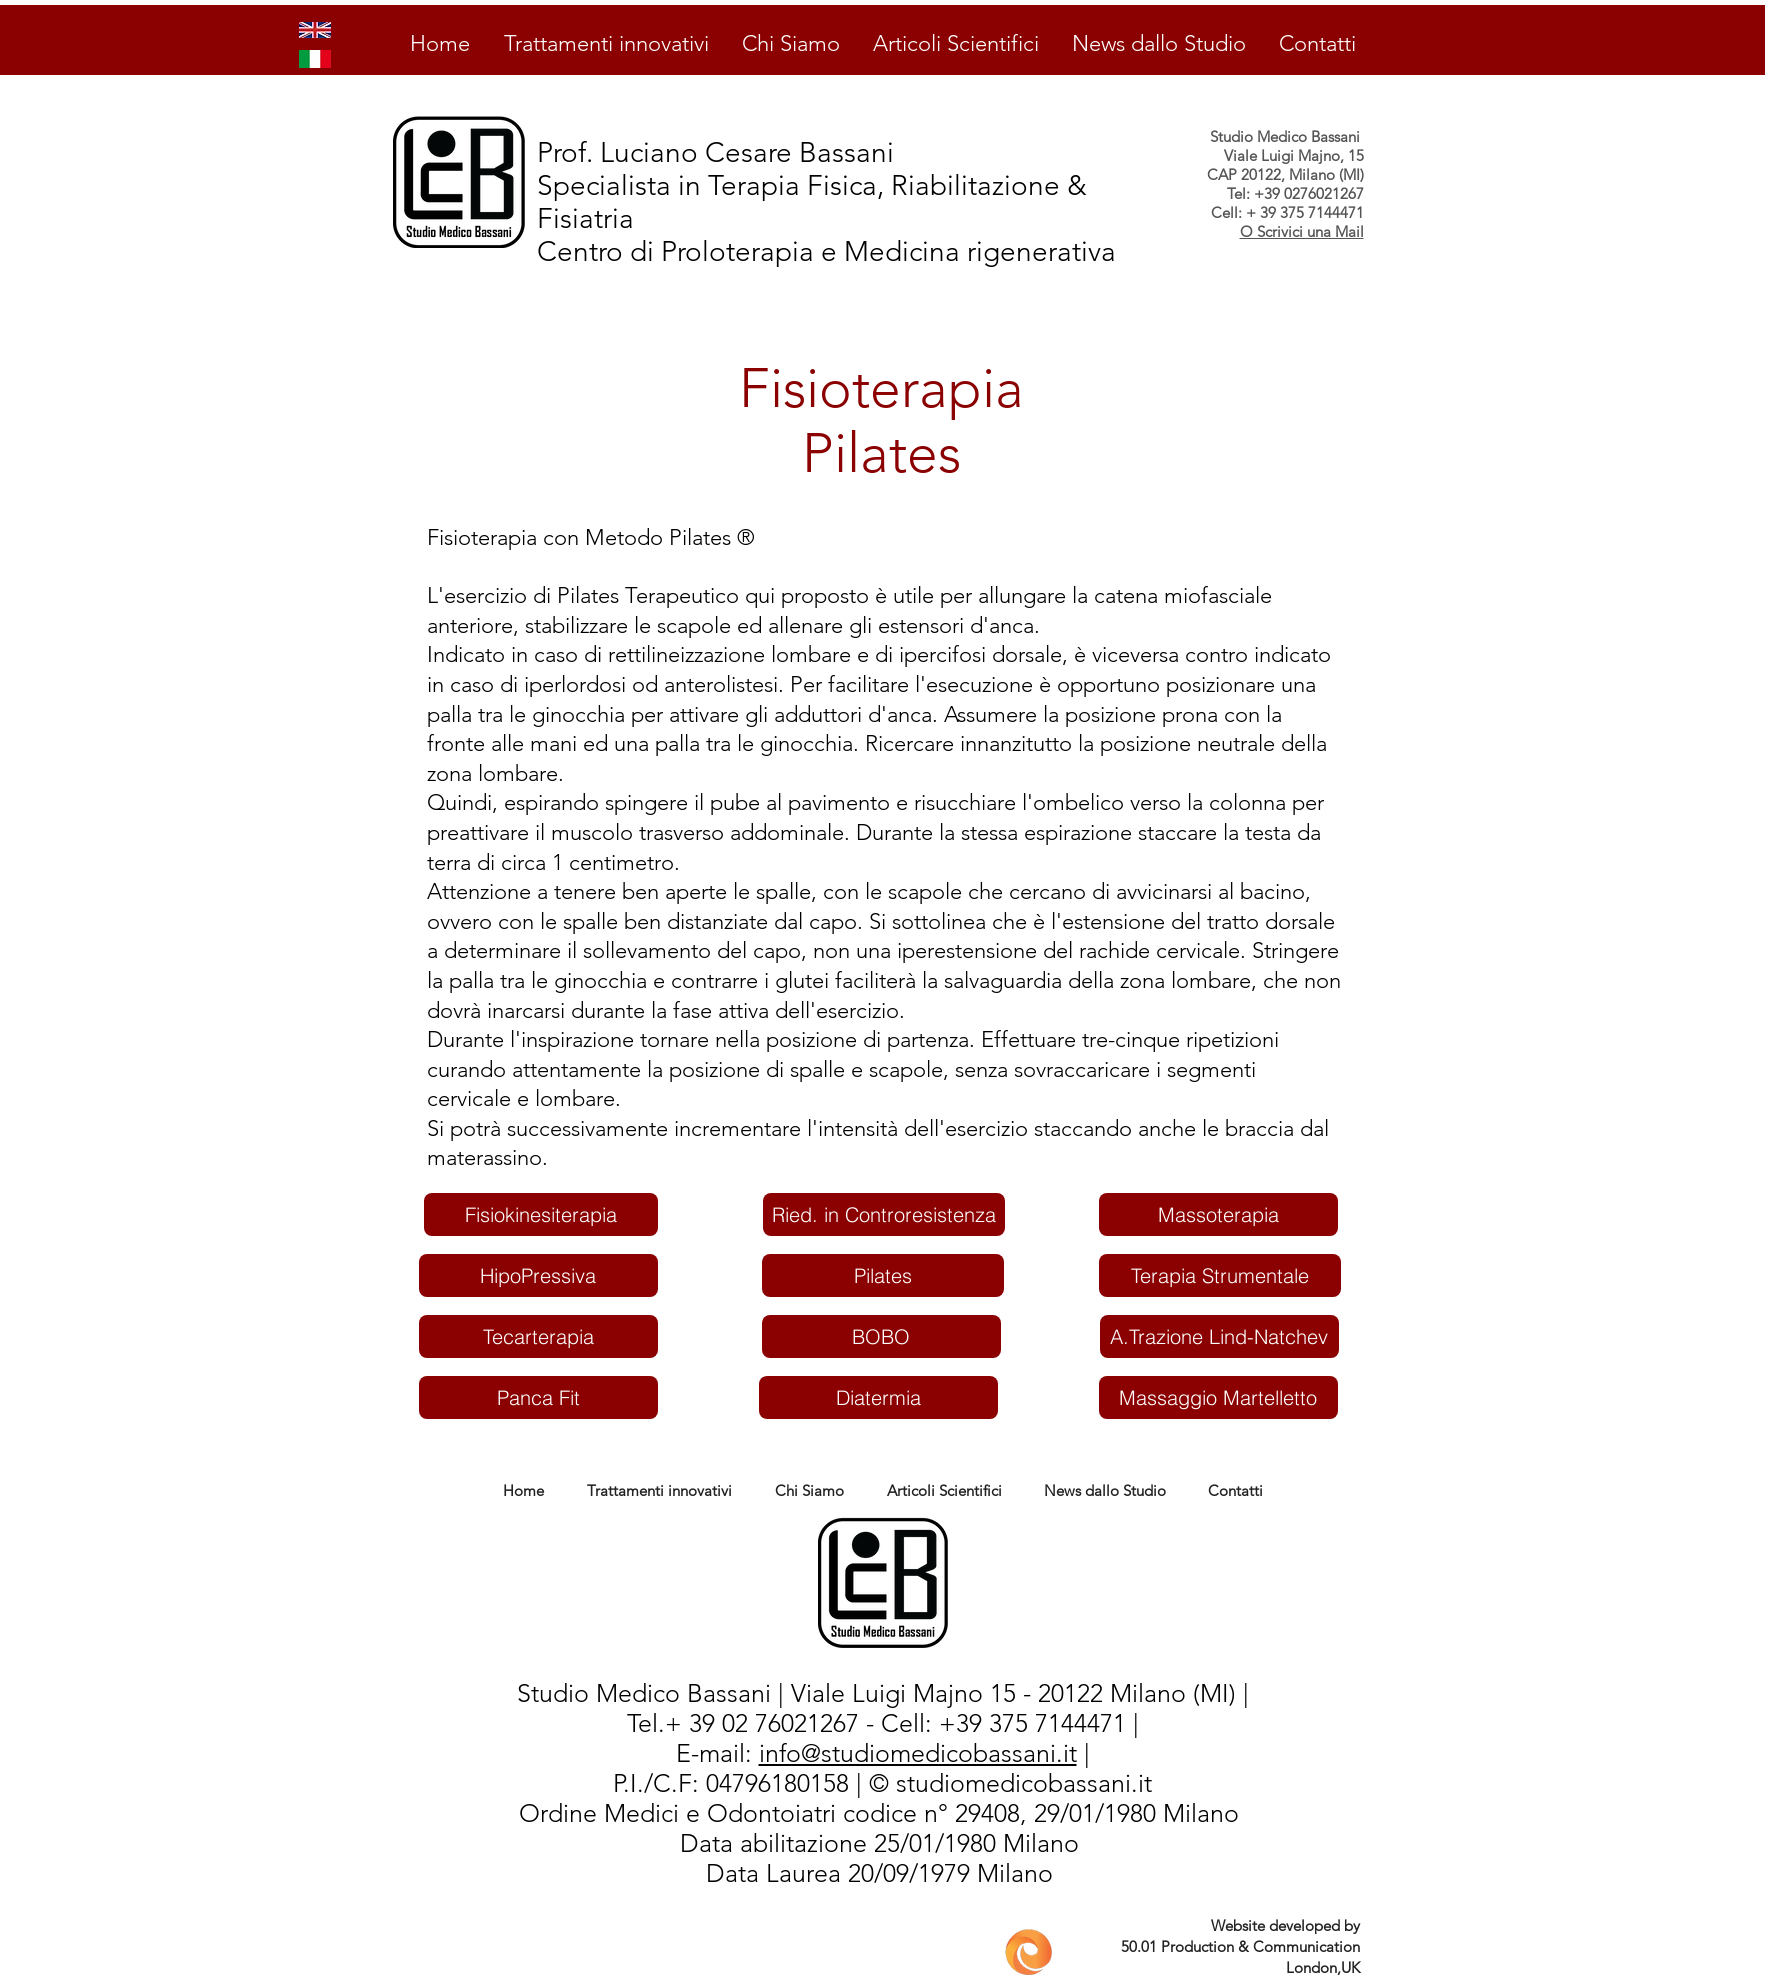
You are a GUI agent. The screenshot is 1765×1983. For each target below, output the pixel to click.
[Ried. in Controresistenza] (884, 1214)
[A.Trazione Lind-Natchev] (1219, 1336)
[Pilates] (883, 1275)
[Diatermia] (878, 1397)
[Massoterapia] (1218, 1214)
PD (673, 1844)
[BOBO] (881, 1336)
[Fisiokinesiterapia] (541, 1214)
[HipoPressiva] (538, 1275)
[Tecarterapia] (538, 1336)
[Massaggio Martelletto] (1218, 1397)
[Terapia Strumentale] (1220, 1275)
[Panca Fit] (538, 1397)
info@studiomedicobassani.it (918, 1753)
